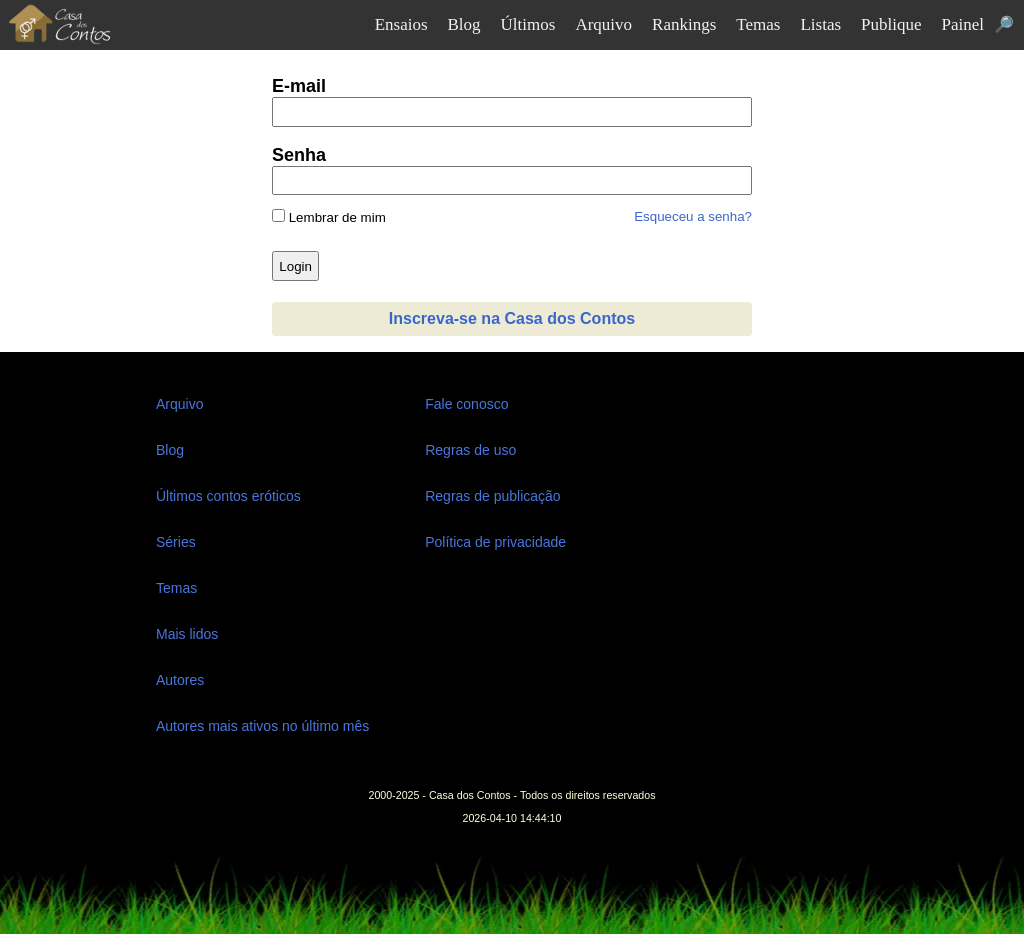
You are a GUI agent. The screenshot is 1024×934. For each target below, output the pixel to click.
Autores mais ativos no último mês (262, 726)
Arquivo (603, 24)
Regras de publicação (492, 496)
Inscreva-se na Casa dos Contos (512, 318)
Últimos (528, 24)
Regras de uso (470, 450)
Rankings (684, 24)
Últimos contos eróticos (228, 496)
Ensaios (401, 24)
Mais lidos (187, 634)
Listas (820, 24)
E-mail (299, 86)
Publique (891, 24)
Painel (963, 24)
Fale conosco (466, 404)
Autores (180, 680)
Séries (176, 542)
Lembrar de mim (329, 217)
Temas (758, 24)
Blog (464, 24)
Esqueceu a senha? (693, 216)
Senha (299, 155)
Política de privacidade (495, 542)
